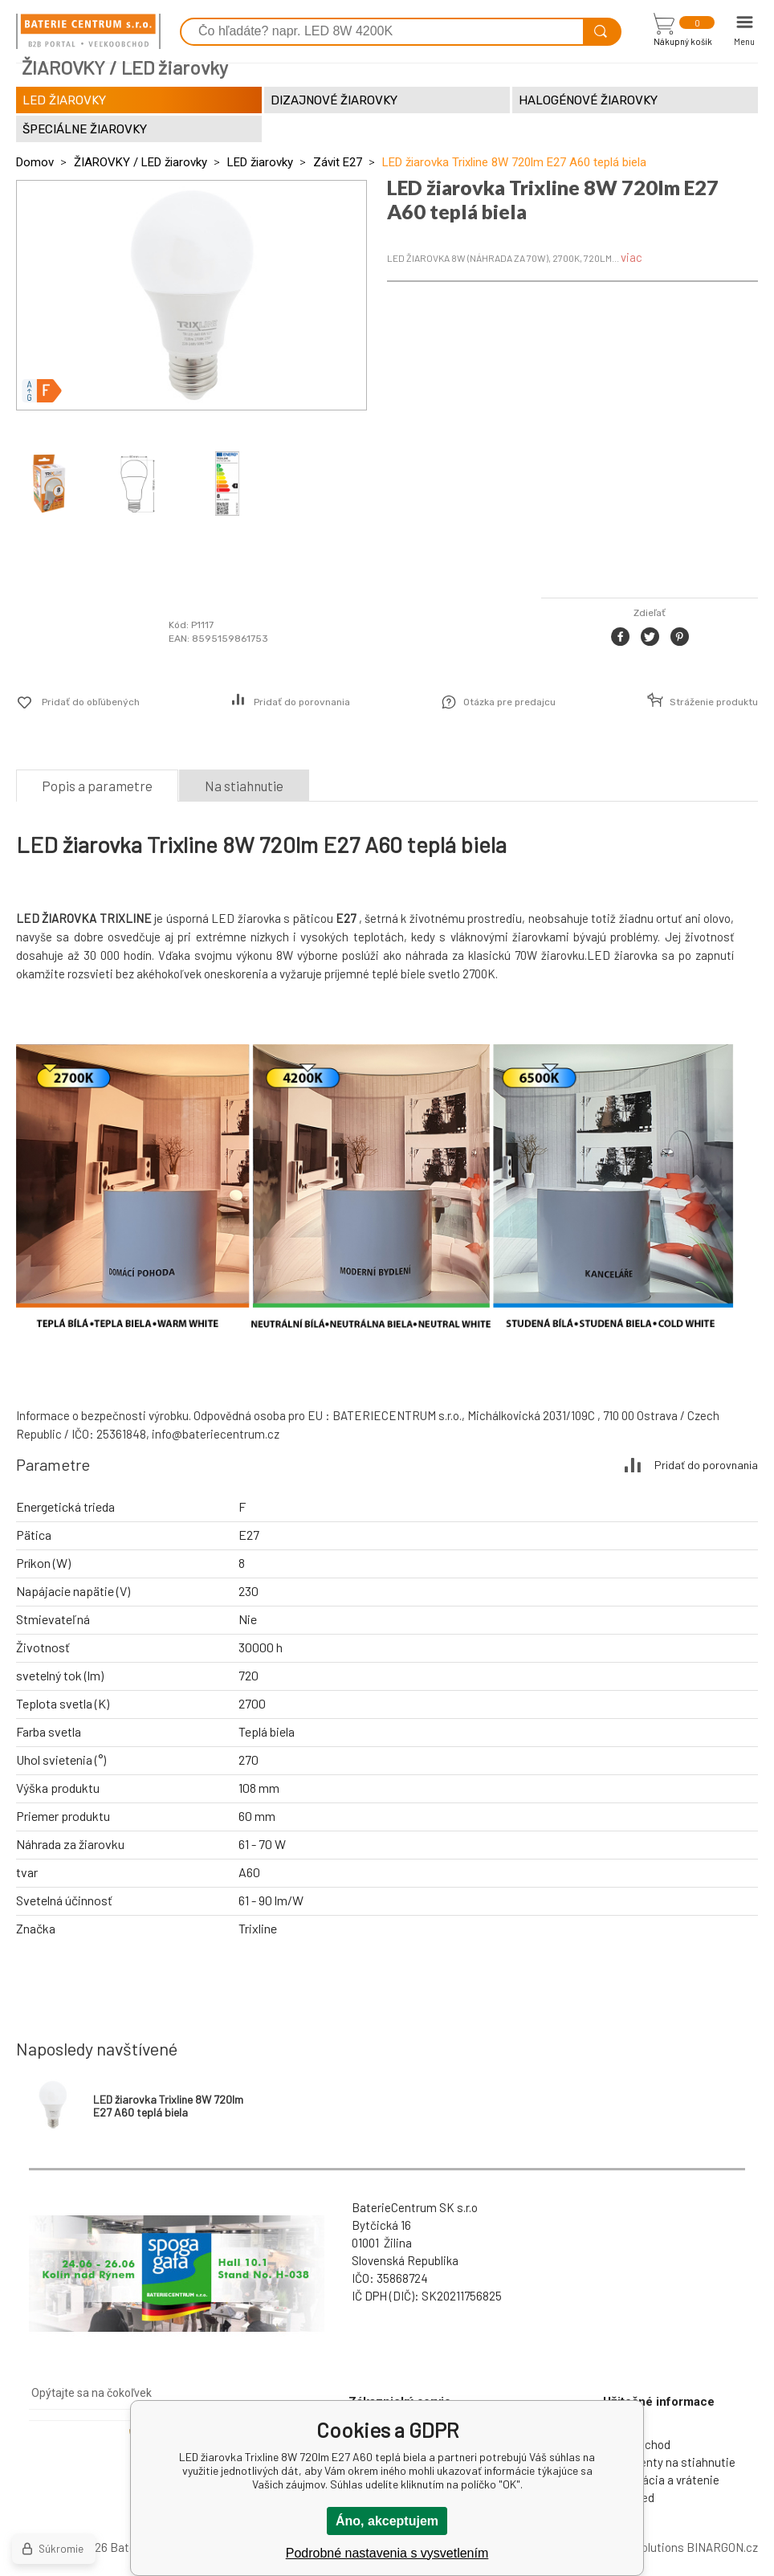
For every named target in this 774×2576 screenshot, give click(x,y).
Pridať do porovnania (302, 702)
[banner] (88, 31)
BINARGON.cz (722, 2547)
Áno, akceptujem (387, 2521)
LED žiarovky (260, 162)
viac (631, 257)
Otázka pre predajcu (509, 702)
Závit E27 (337, 162)
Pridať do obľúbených (91, 702)
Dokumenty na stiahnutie (669, 2462)
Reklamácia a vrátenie (661, 2479)
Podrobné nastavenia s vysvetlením (387, 2553)
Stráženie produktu (714, 702)
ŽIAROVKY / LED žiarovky (140, 162)
